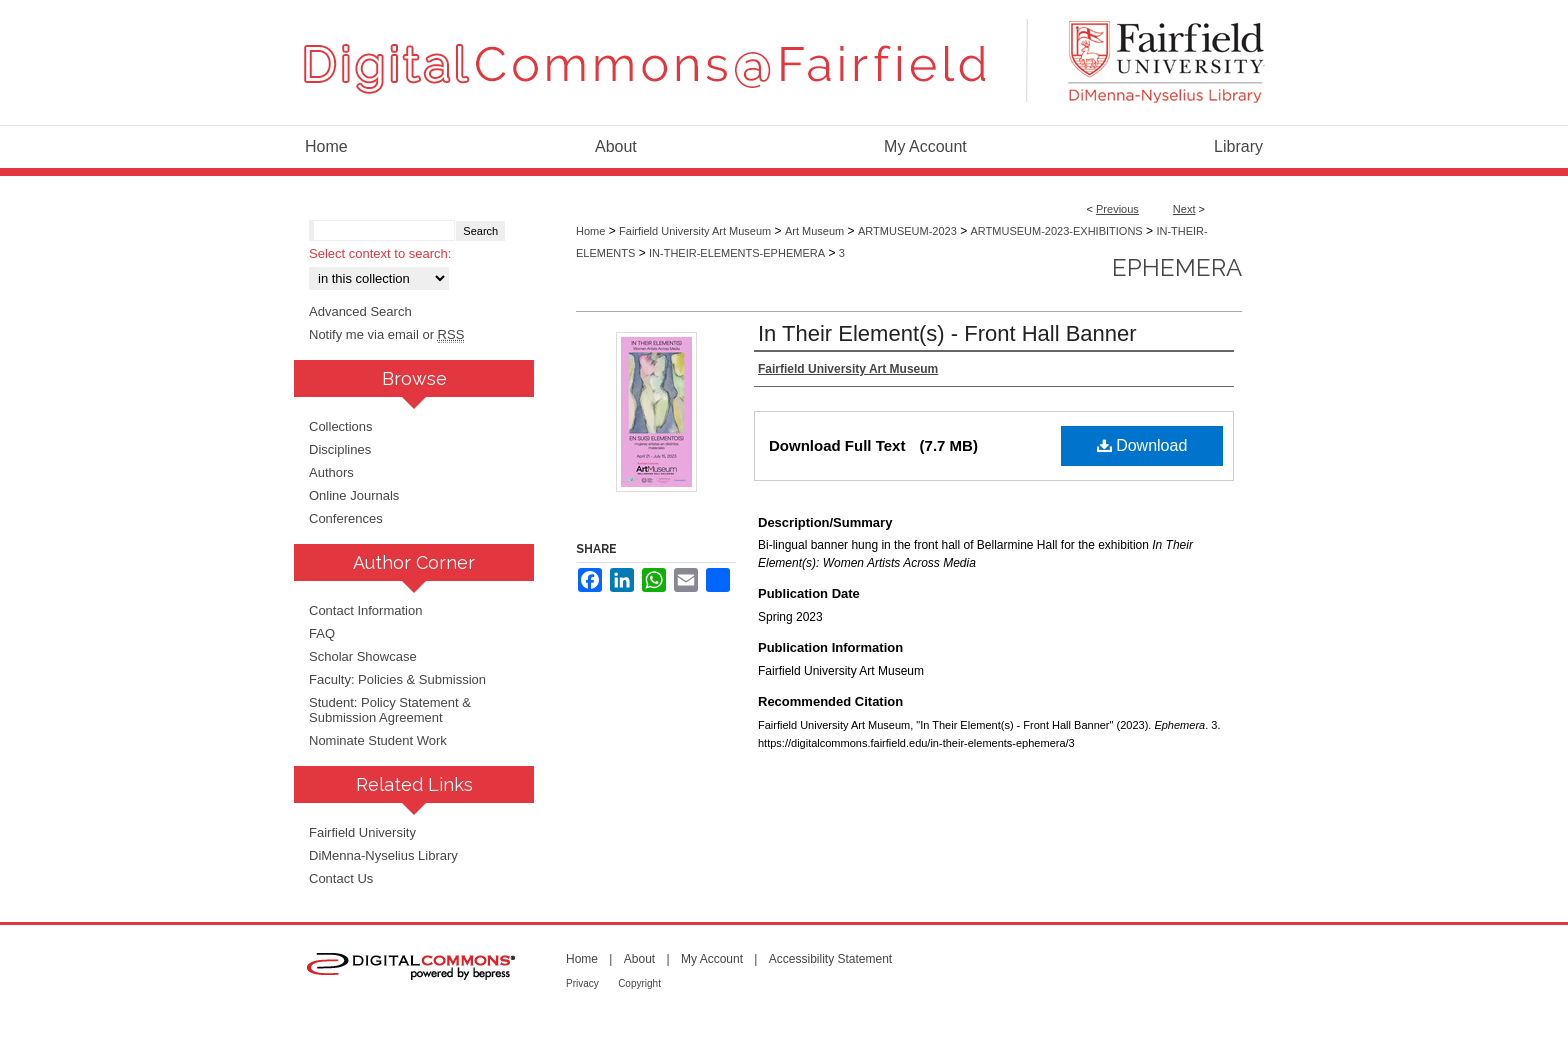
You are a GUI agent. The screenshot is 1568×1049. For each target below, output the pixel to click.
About (639, 959)
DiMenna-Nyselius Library (383, 855)
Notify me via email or (386, 334)
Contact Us (341, 878)
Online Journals (354, 495)
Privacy (582, 983)
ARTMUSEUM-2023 (907, 231)
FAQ (322, 633)
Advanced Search (360, 311)
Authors (331, 472)
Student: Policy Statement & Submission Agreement (390, 710)
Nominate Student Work (378, 740)
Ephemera (1177, 267)
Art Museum (814, 231)
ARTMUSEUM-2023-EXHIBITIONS (1057, 231)
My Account (712, 959)
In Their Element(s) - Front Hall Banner (947, 333)
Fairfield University (362, 832)
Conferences (346, 518)
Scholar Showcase (363, 656)
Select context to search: (380, 253)
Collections (341, 426)
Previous (1117, 209)
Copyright (639, 983)
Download (1142, 445)
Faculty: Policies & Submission (397, 679)
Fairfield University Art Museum (695, 231)
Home (590, 231)
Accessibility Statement (830, 959)
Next (1184, 209)
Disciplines (340, 449)
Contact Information (365, 610)
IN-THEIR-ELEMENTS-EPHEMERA (737, 253)
